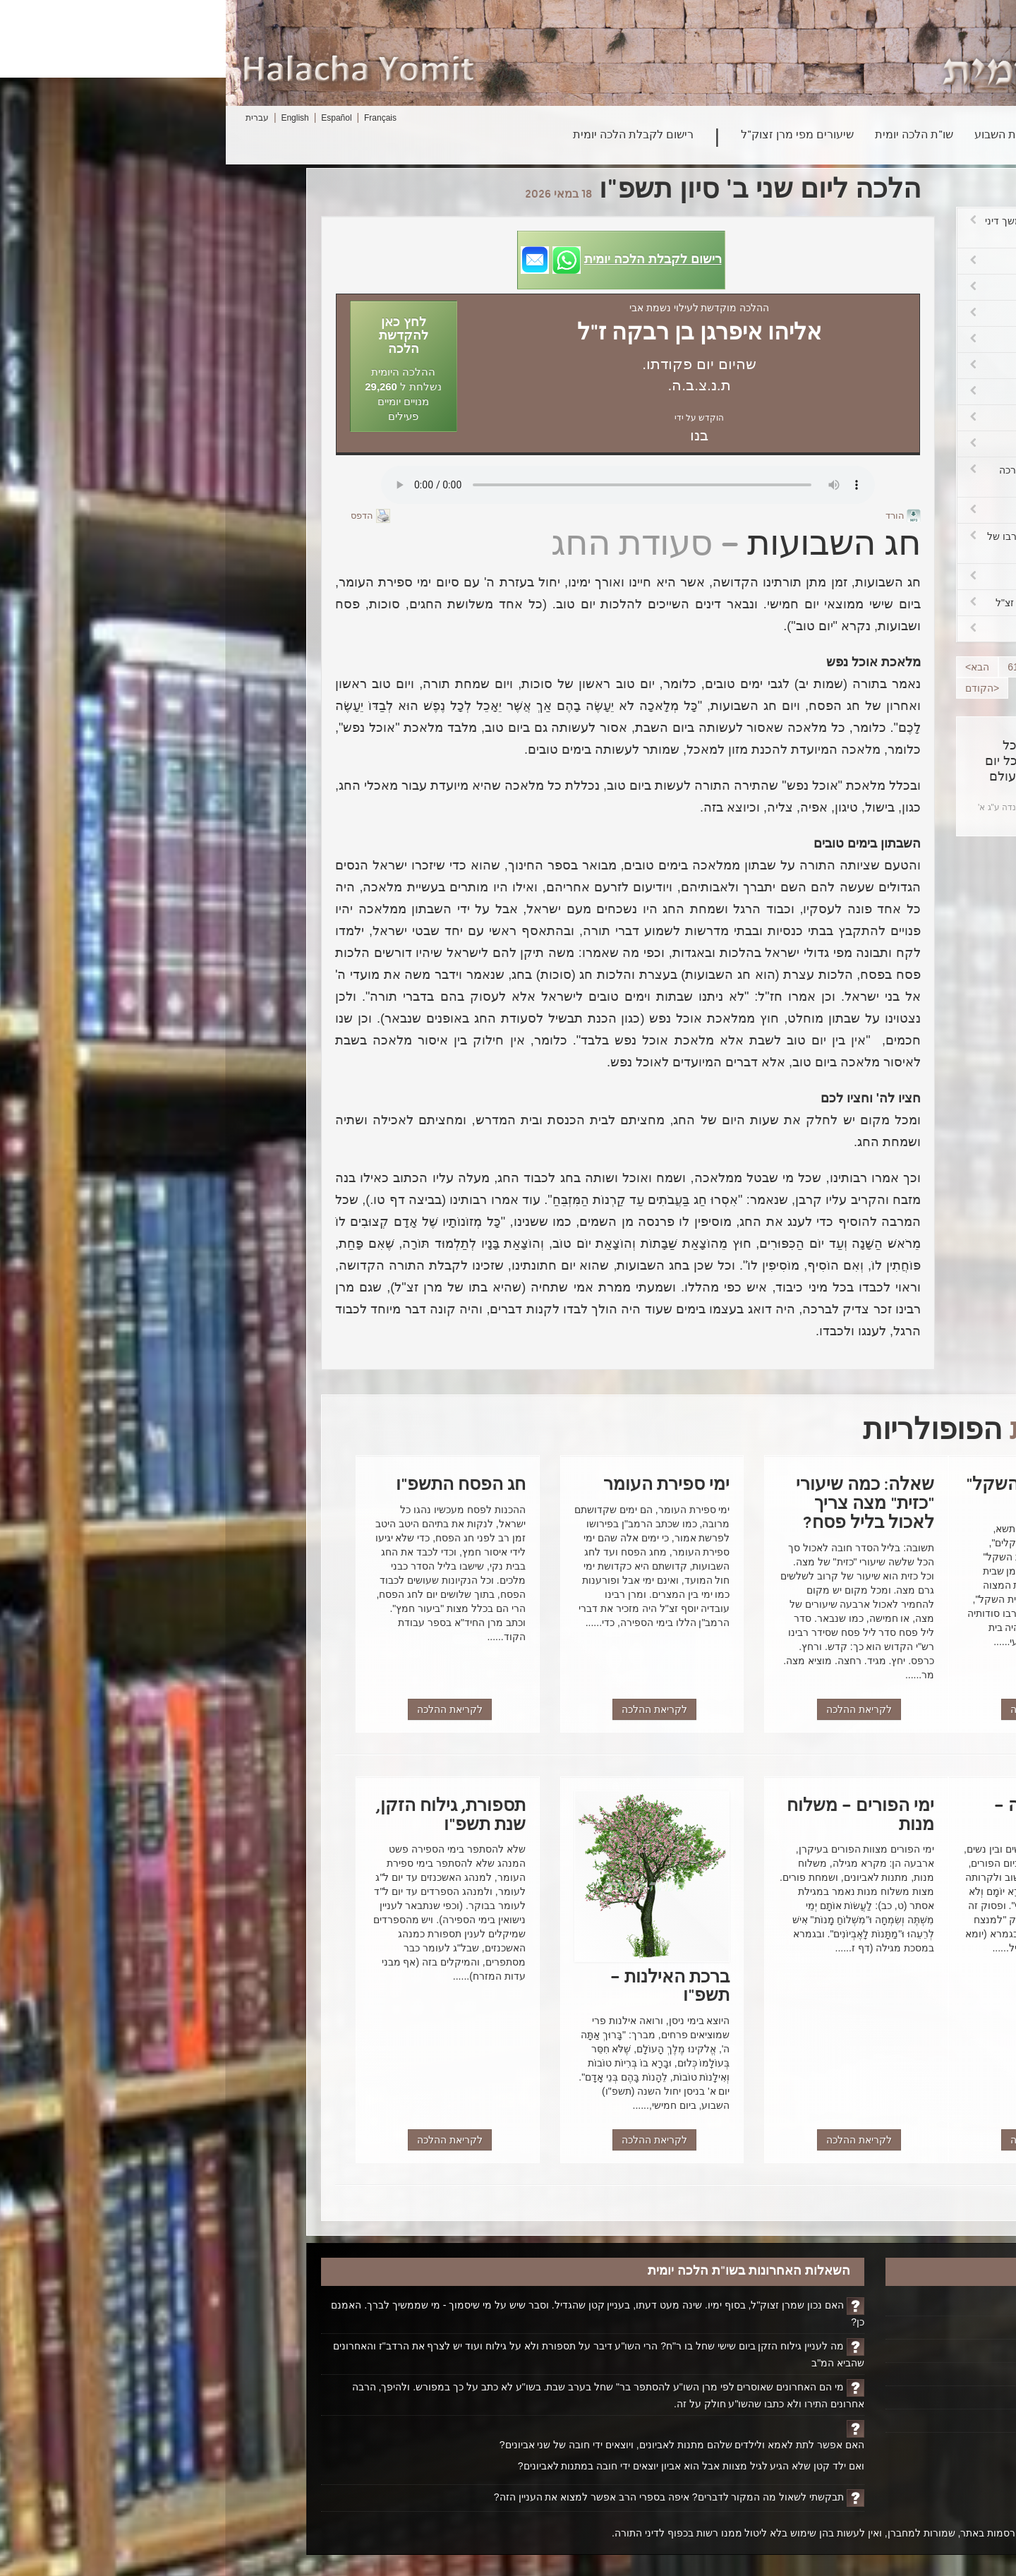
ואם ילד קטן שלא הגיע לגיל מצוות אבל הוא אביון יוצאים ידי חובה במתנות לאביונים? (465, 2466)
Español (110, 118)
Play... (402, 485)
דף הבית (888, 2304)
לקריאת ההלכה (817, 1709)
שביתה (825, 576)
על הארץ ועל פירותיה (825, 417)
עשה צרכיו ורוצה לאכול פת (825, 287)
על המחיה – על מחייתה (825, 444)
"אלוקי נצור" (825, 628)
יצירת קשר (883, 2397)
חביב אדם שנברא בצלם (825, 510)
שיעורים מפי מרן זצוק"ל (571, 135)
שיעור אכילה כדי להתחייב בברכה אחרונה (825, 477)
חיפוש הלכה (861, 135)
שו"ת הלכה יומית (688, 135)
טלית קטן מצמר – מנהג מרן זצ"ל (825, 602)
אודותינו (889, 2374)
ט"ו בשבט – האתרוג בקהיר (825, 313)
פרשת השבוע (780, 135)
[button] (395, 260)
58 (875, 667)
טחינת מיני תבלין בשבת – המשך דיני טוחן (825, 228)
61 (787, 667)
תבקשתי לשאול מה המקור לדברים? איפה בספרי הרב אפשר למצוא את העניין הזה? (443, 2497)
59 (846, 667)
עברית (31, 118)
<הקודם (756, 688)
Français (154, 118)
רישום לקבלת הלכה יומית (407, 135)
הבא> (751, 667)
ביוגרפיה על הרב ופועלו (856, 2351)
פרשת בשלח (825, 339)
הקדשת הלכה (876, 2327)
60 (817, 667)
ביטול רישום (881, 2420)
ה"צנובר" (825, 391)
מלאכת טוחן (825, 261)
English (69, 118)
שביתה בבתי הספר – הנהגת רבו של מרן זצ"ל (825, 543)
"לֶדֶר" (825, 365)
